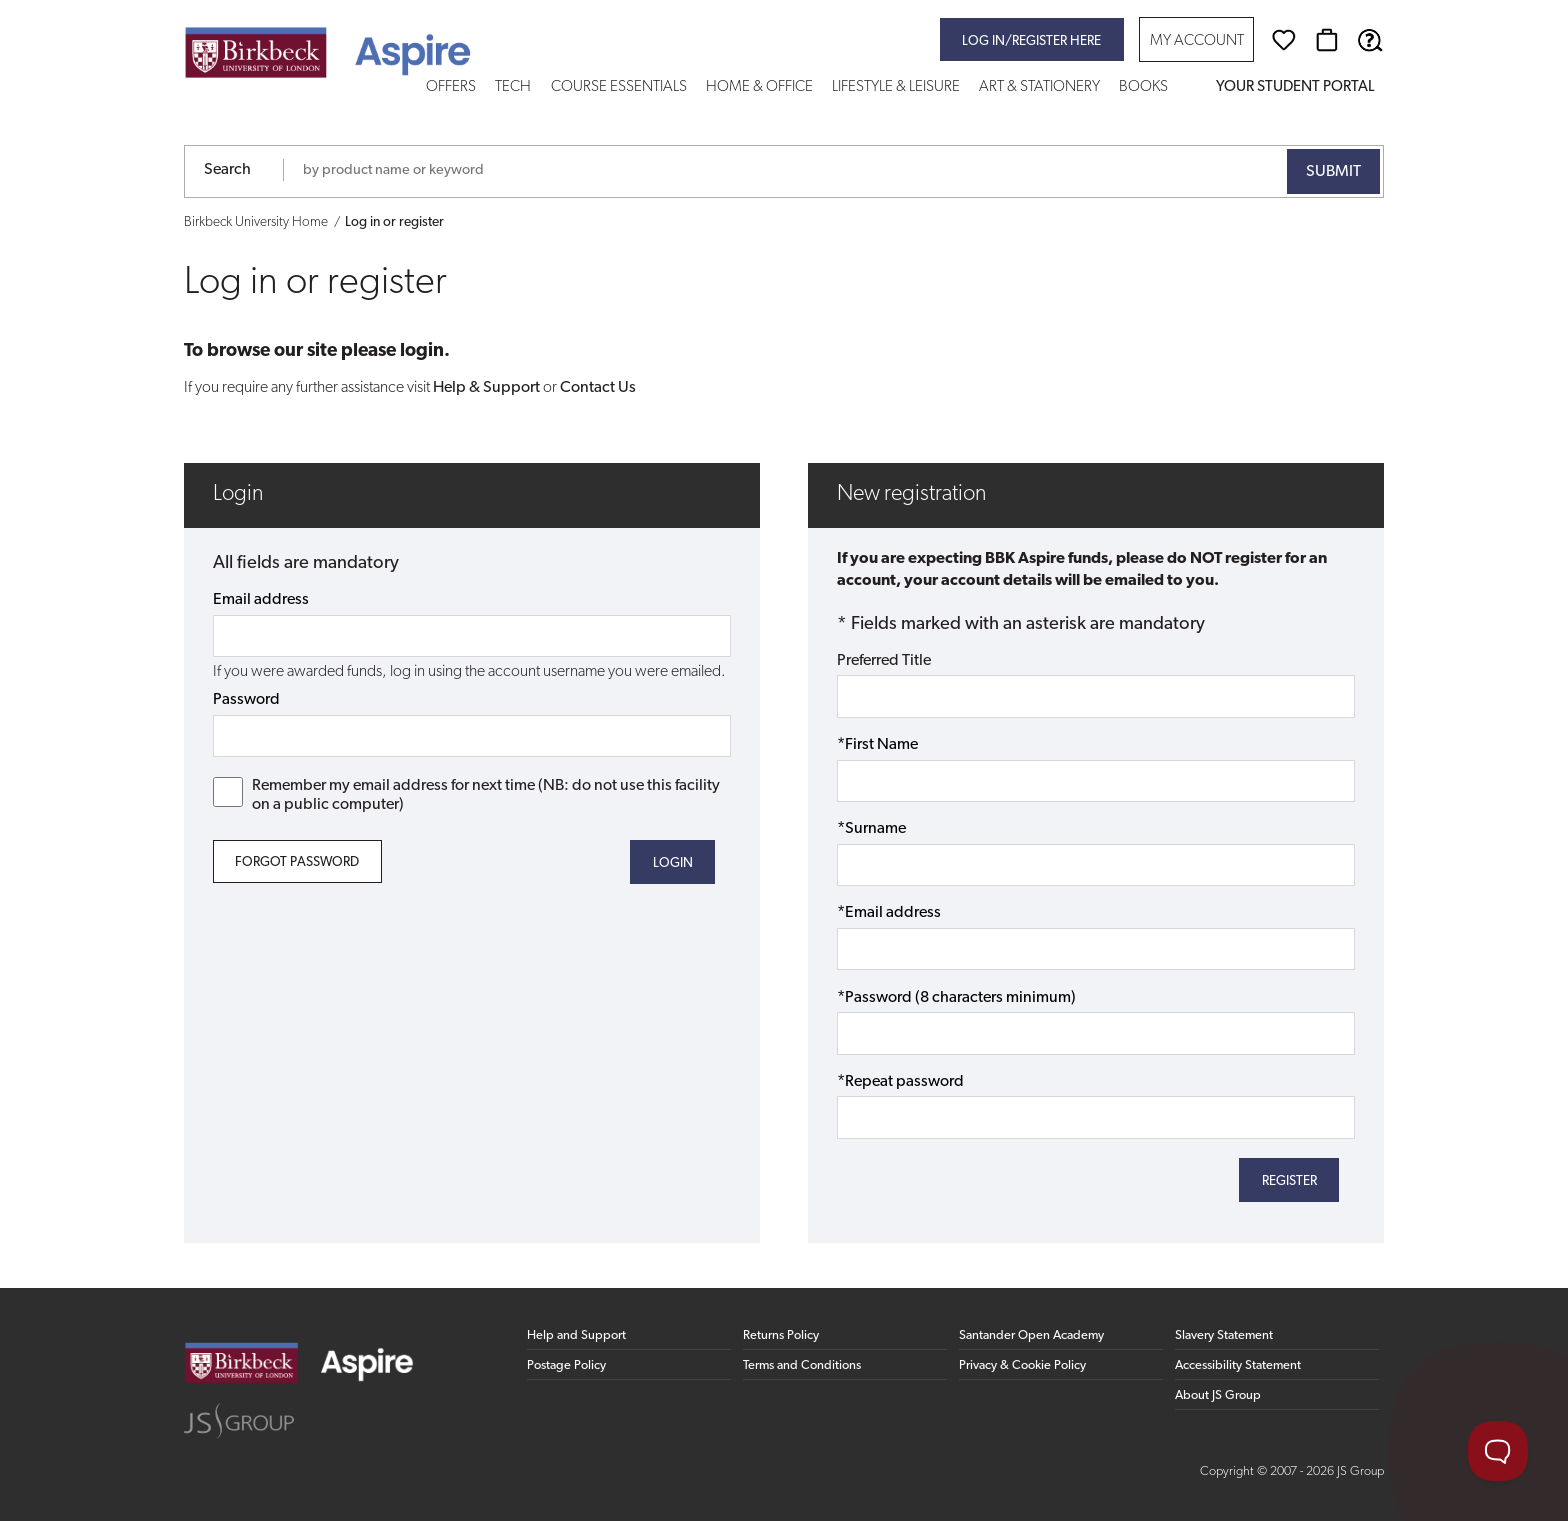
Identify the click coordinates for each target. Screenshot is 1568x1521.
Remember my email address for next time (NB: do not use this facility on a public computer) (467, 795)
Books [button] (1143, 87)
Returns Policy (781, 1335)
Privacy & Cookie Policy (1022, 1365)
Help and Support (576, 1335)
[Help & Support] (1370, 40)
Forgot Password (297, 862)
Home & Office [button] (759, 87)
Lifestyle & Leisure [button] (896, 87)
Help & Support (486, 388)
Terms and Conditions (802, 1365)
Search (227, 170)
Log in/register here (1031, 41)
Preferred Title (884, 661)
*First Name (877, 745)
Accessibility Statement (1238, 1365)
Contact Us (598, 388)
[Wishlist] (1284, 40)
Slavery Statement (1224, 1335)
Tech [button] (513, 87)
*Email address (889, 913)
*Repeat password (900, 1082)
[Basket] (1327, 40)
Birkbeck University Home (256, 222)
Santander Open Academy (1031, 1335)
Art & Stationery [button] (1039, 87)
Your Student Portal (1295, 87)
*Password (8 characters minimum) (956, 998)
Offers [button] (451, 87)
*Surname (871, 829)
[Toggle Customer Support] (1498, 1451)
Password (246, 700)
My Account (1197, 41)
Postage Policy (566, 1365)
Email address (261, 600)
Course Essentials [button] (619, 87)
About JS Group (1218, 1395)
